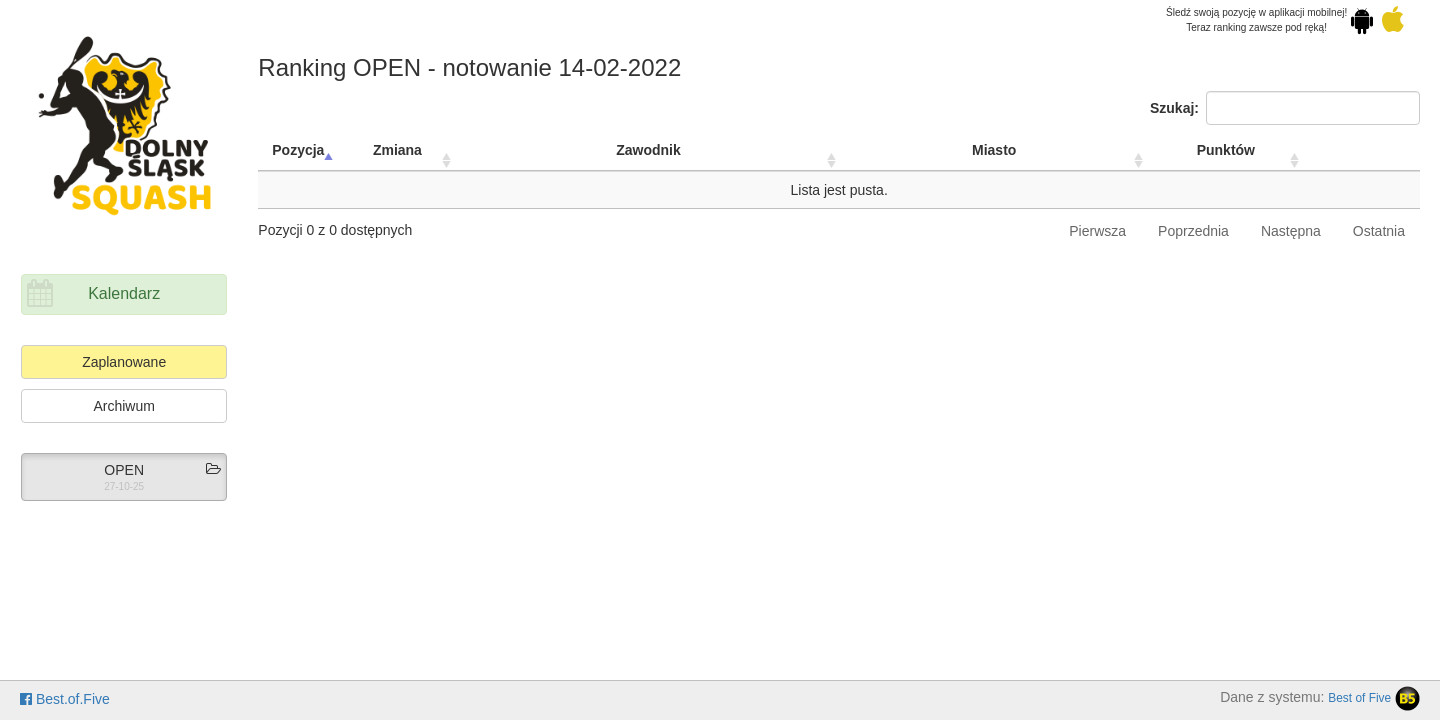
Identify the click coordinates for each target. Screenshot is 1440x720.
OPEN (124, 470)
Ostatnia (1379, 231)
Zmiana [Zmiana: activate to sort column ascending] (397, 150)
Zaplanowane (124, 362)
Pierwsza (1097, 231)
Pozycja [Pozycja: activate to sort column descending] (298, 150)
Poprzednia (1193, 231)
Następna (1291, 231)
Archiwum (123, 406)
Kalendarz (124, 293)
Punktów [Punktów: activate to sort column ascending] (1226, 150)
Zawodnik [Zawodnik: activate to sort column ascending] (648, 150)
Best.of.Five (65, 699)
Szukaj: (1285, 108)
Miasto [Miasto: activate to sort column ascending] (994, 150)
